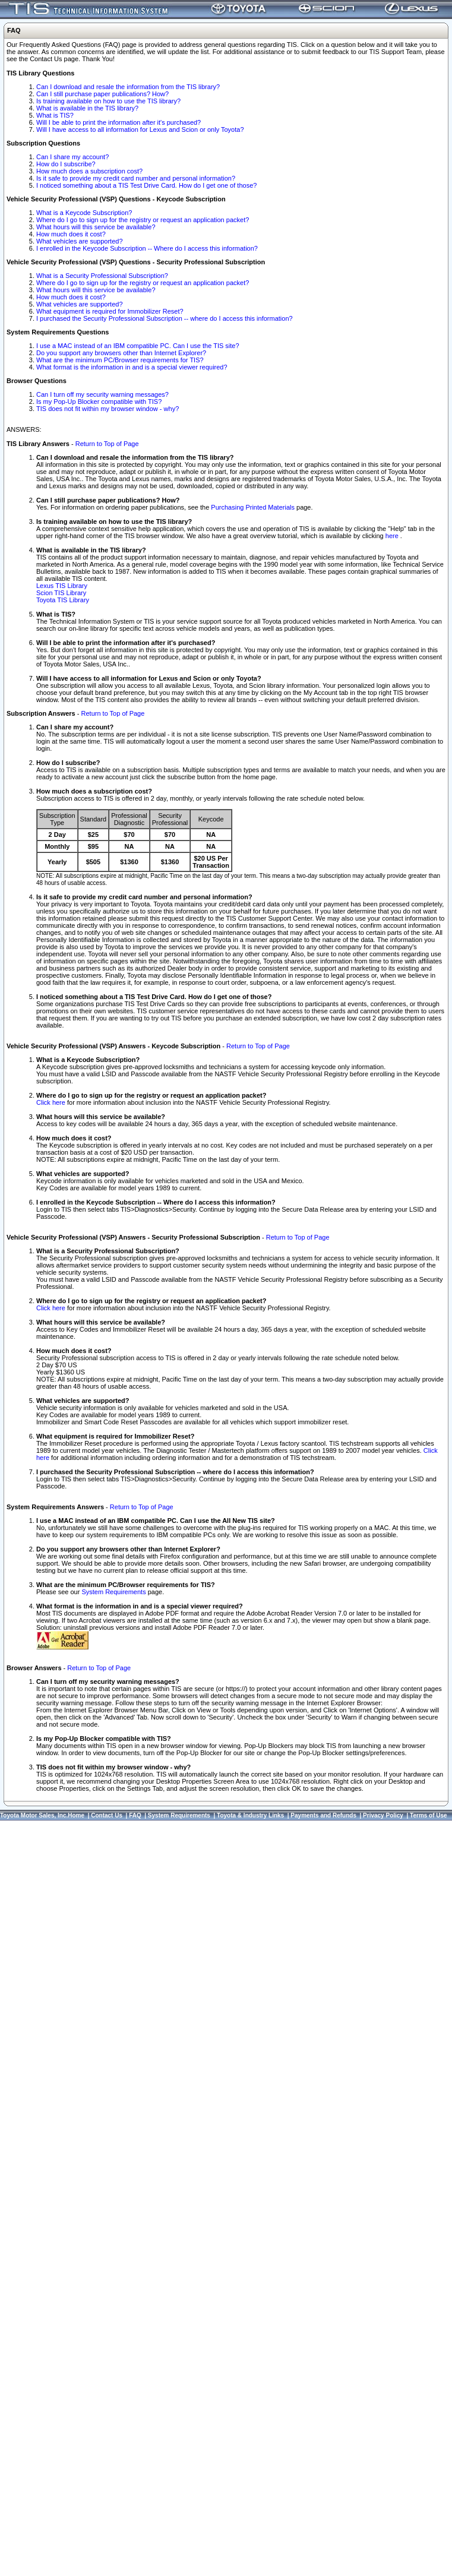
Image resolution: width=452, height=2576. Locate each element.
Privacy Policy (383, 1815)
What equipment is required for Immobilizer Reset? (110, 311)
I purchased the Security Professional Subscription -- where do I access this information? (164, 318)
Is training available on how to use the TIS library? (108, 101)
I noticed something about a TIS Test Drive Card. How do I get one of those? (146, 185)
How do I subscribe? (66, 163)
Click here (50, 1102)
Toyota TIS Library (62, 599)
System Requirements (113, 1591)
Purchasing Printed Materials (253, 507)
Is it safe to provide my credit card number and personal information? (135, 178)
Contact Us (106, 1815)
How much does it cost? (71, 234)
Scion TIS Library (61, 592)
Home (76, 1815)
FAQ (135, 1815)
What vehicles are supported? (79, 241)
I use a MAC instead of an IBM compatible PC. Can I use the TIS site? (137, 345)
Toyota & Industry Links (250, 1815)
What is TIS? (55, 115)
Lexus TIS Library (61, 585)
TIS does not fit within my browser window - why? (107, 408)
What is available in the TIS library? (87, 108)
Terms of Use (428, 1815)
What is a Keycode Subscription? (84, 212)
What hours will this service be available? (96, 226)
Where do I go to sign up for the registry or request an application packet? (142, 219)
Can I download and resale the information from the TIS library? (128, 86)
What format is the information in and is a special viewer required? (131, 367)
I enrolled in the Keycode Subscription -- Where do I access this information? (147, 248)
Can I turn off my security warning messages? (102, 394)
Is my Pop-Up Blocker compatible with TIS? (99, 401)
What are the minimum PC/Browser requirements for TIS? (120, 360)
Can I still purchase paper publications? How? (102, 93)
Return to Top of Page (107, 443)
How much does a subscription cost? (89, 171)
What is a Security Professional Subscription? (102, 275)
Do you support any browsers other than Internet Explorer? (121, 352)
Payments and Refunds (323, 1815)
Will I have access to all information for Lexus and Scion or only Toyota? (140, 129)
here (392, 535)
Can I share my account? (72, 156)
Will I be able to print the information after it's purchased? (118, 122)
